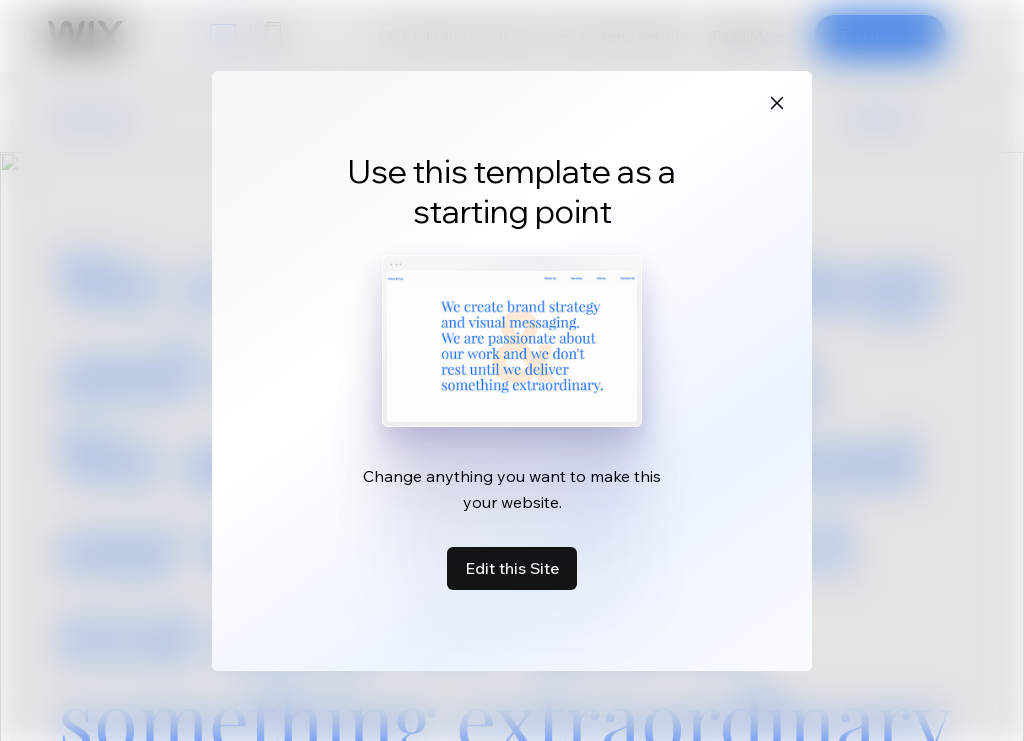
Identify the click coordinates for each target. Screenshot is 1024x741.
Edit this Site (512, 568)
